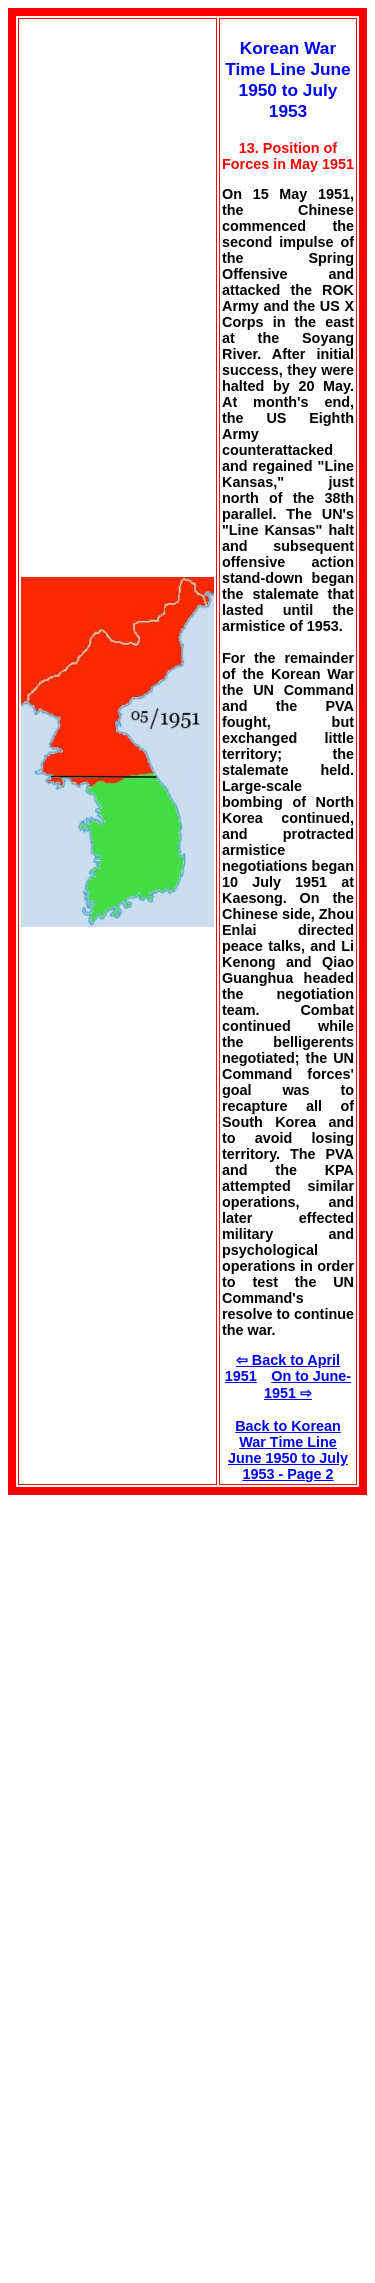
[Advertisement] (176, 1635)
